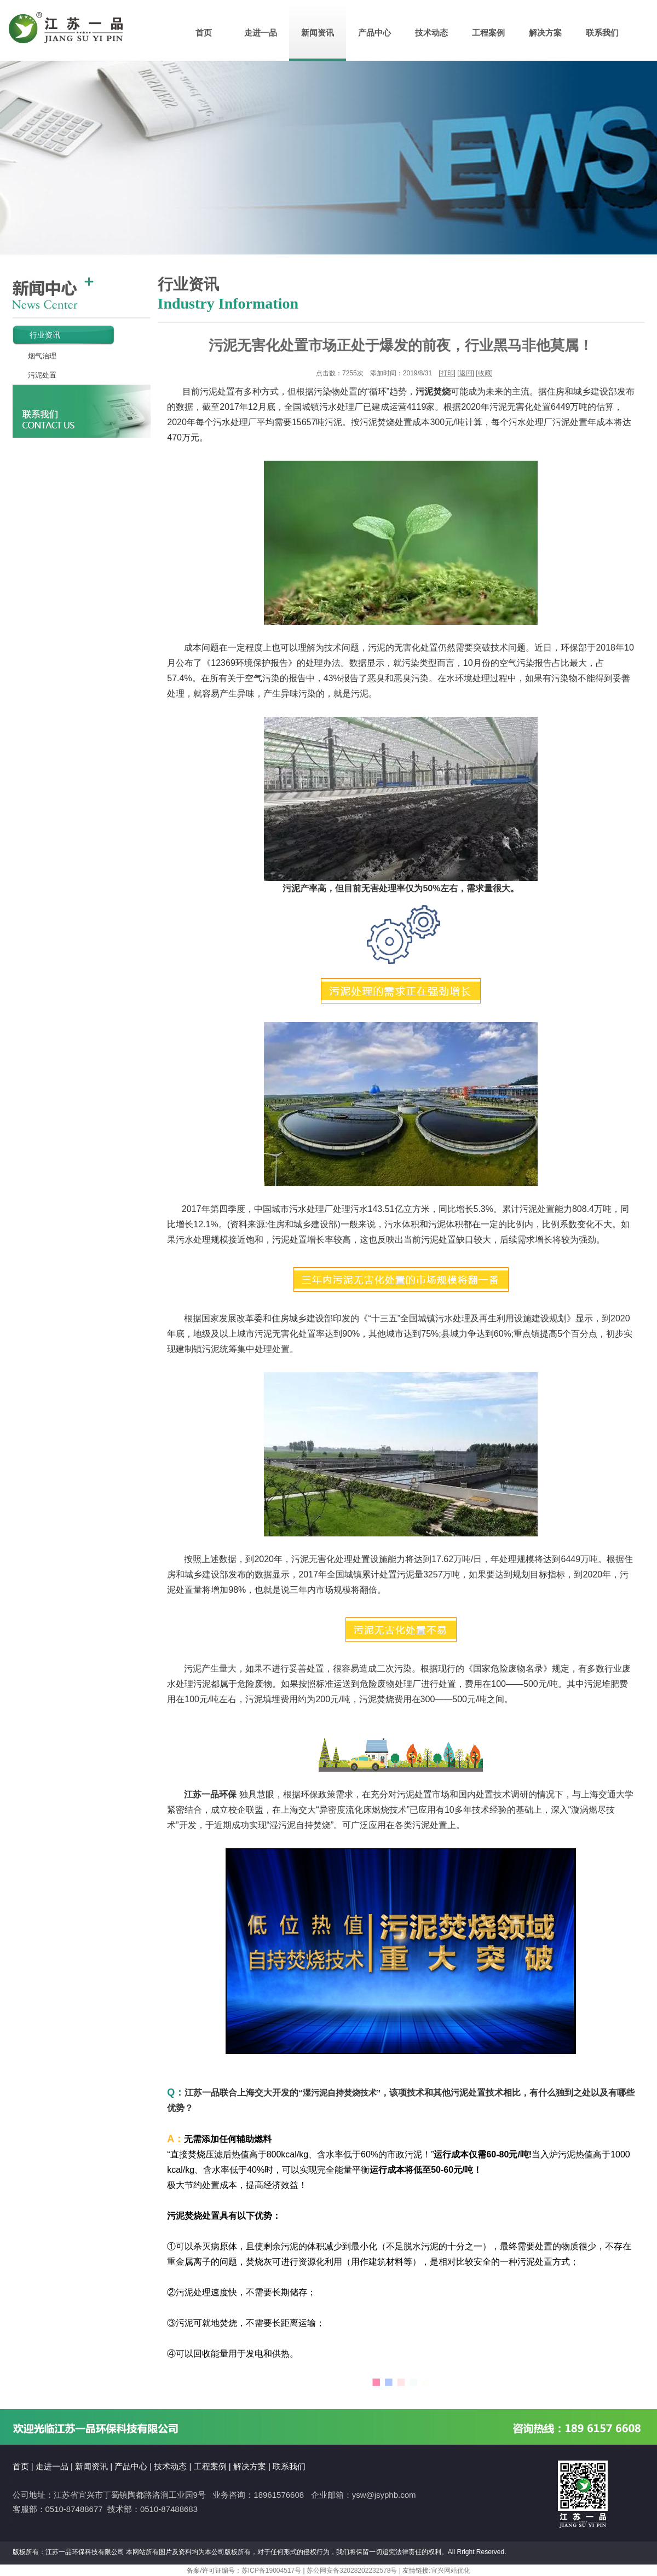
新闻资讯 (317, 32)
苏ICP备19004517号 (271, 2570)
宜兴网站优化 (450, 2570)
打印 (447, 373)
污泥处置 (35, 375)
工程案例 (488, 32)
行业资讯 (36, 334)
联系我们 (602, 32)
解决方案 (545, 32)
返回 (465, 373)
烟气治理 (35, 356)
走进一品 (260, 32)
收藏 (484, 373)
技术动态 (431, 32)
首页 (203, 32)
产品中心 (374, 32)
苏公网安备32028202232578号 (352, 2570)
